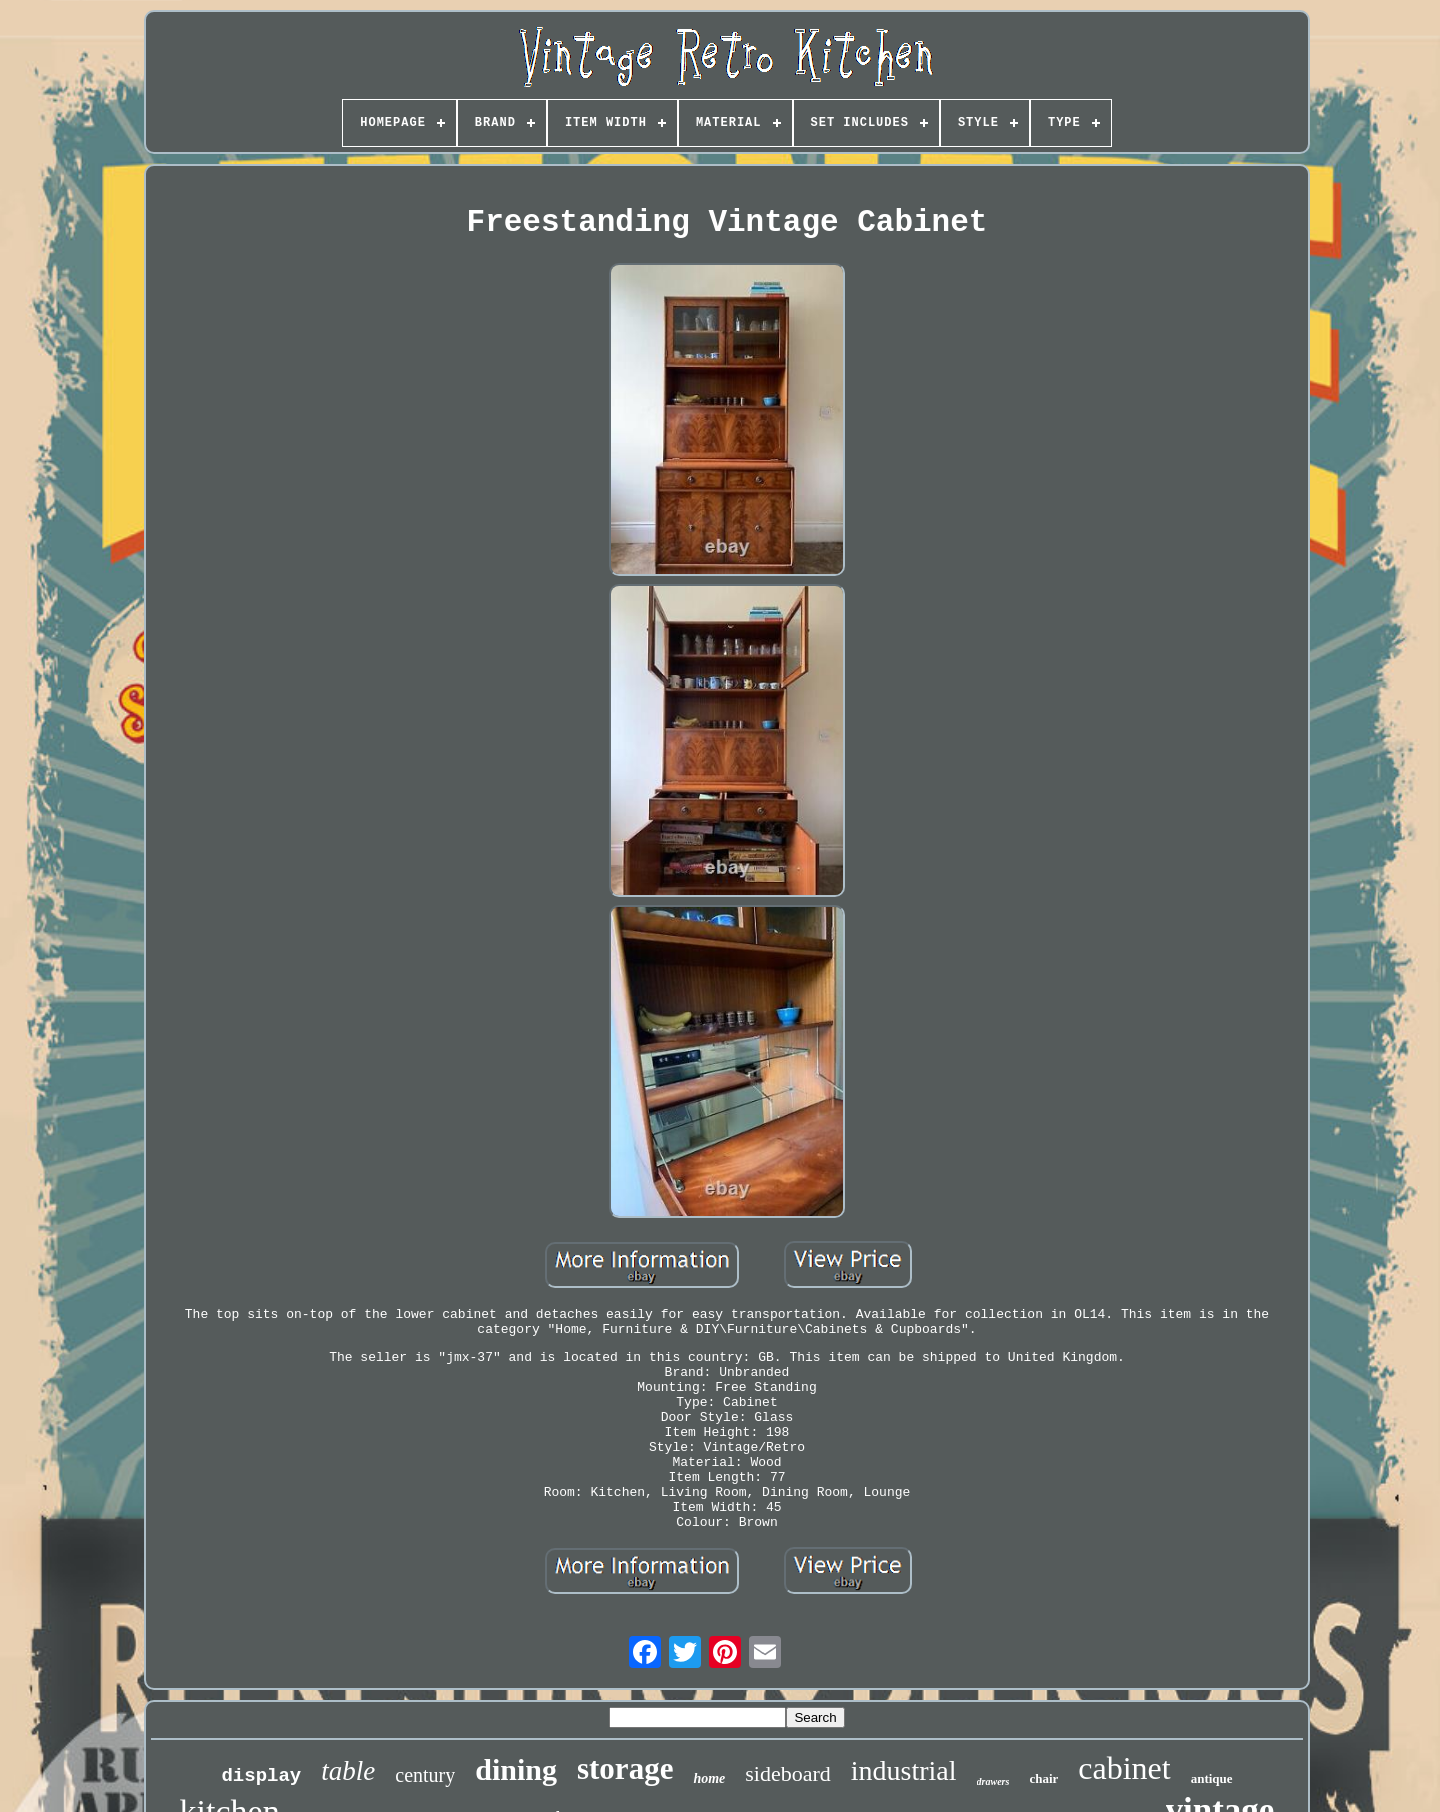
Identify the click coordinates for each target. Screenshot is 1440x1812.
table (348, 1771)
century (425, 1775)
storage (625, 1768)
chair (1043, 1778)
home (709, 1778)
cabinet (1124, 1768)
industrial (904, 1770)
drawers (993, 1781)
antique (1212, 1778)
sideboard (788, 1773)
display (261, 1776)
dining (516, 1769)
